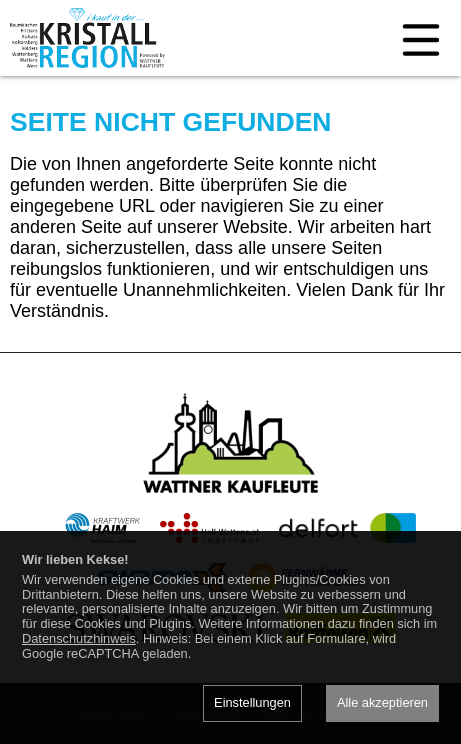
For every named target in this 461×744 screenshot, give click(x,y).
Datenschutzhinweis (79, 638)
